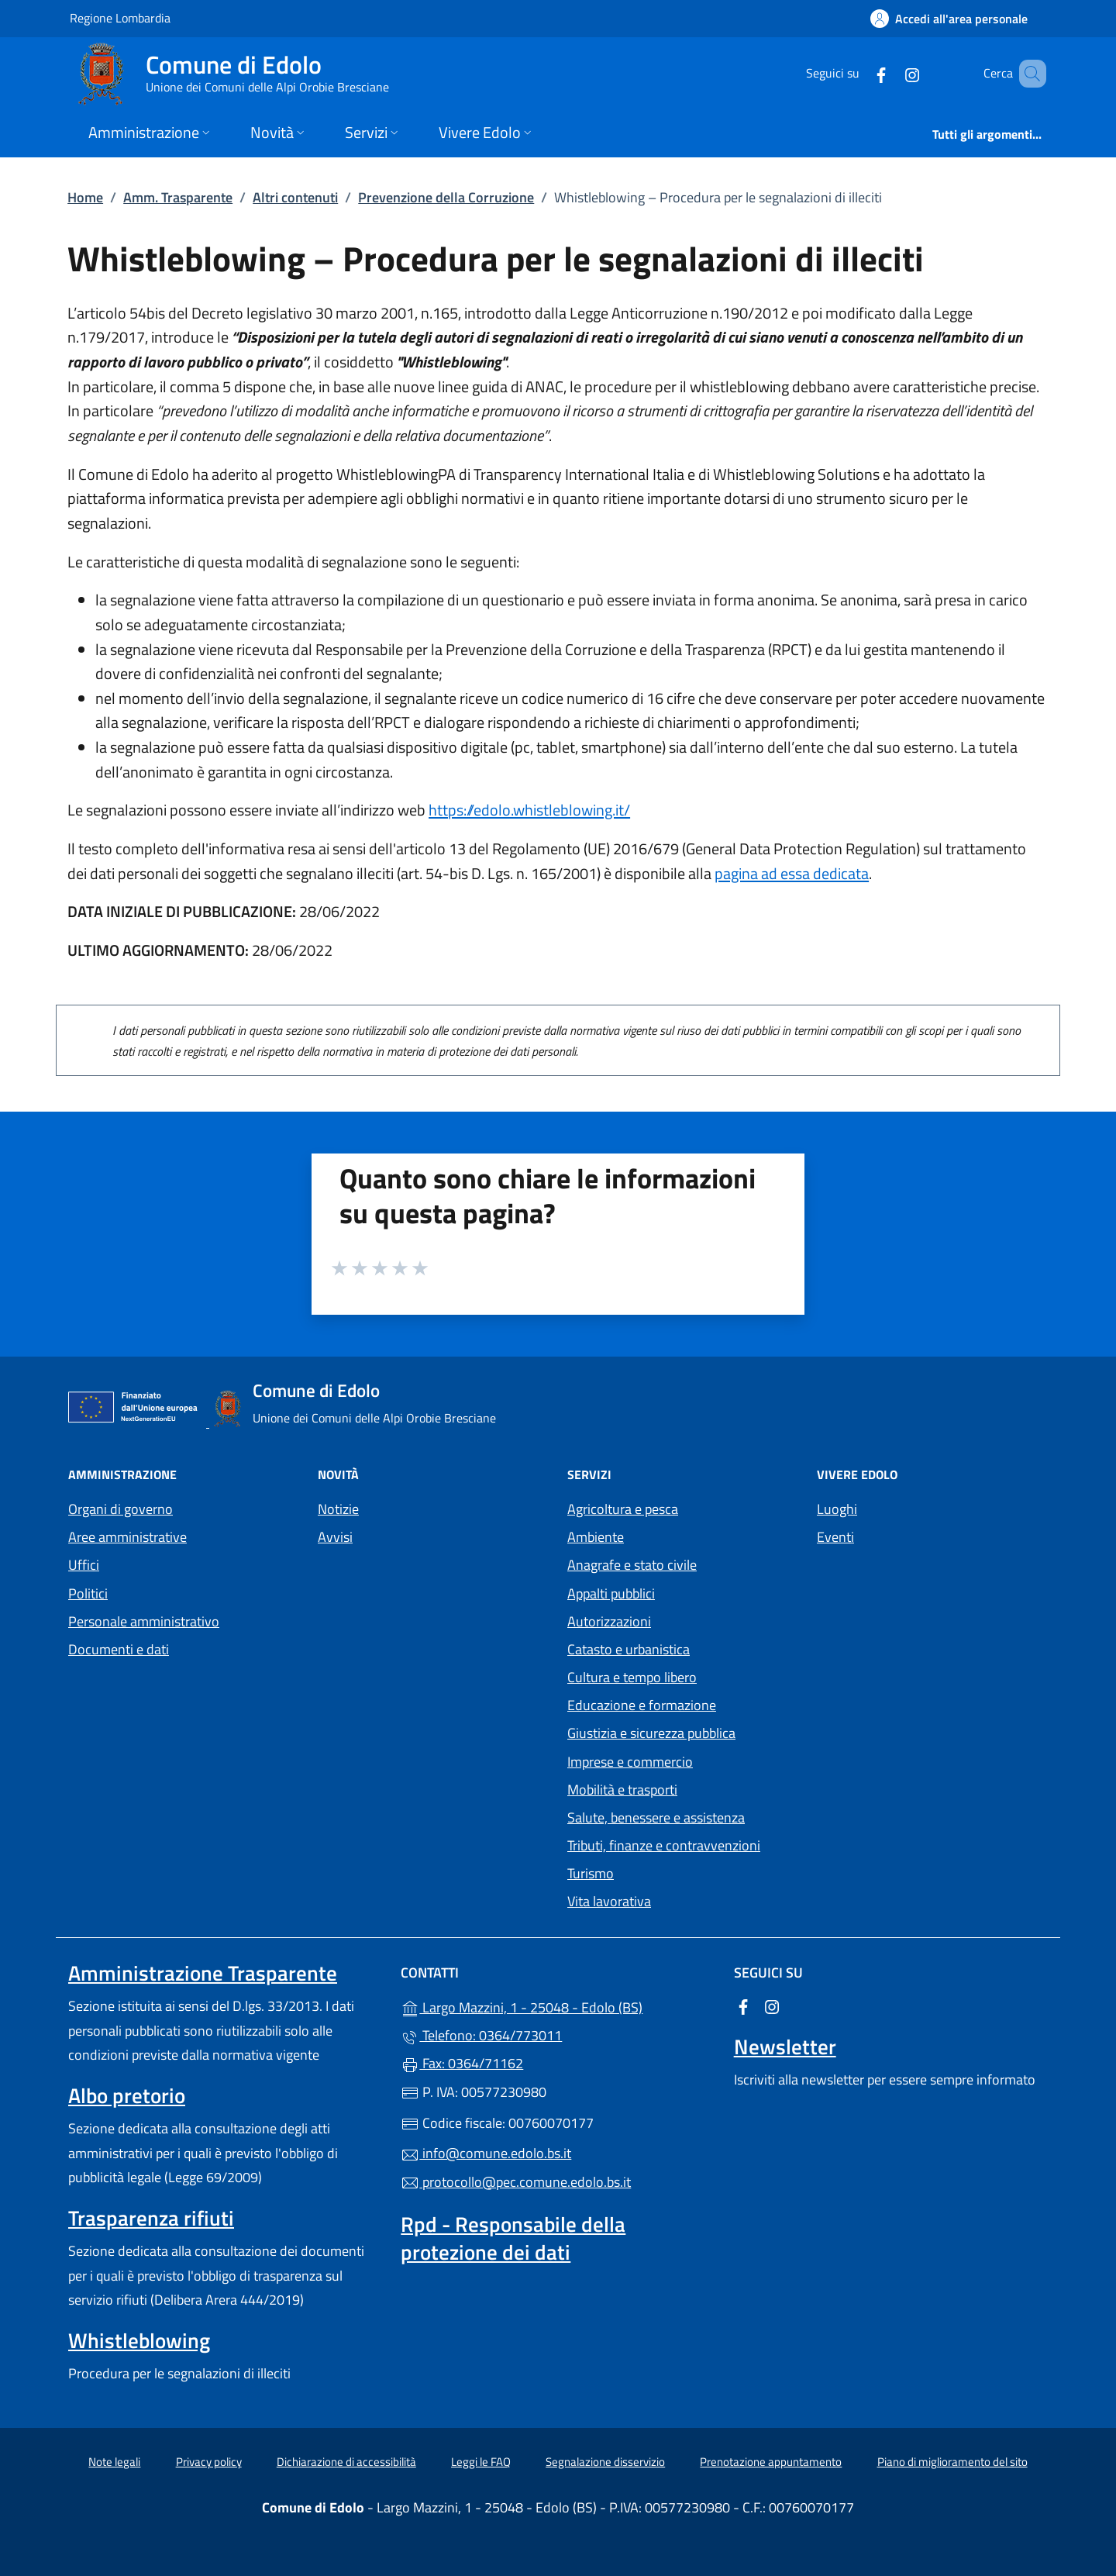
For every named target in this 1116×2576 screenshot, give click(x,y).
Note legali (114, 2462)
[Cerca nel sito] (1027, 73)
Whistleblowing (139, 2340)
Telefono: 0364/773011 (481, 2035)
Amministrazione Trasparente (202, 1973)
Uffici (83, 1564)
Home (85, 197)
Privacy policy (209, 2462)
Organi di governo (120, 1508)
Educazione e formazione (641, 1705)
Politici (88, 1593)
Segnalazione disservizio (605, 2462)
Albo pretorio (126, 2095)
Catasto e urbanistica (628, 1649)
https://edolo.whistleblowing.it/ (529, 810)
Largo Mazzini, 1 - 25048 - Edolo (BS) (558, 2006)
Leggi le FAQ (481, 2462)
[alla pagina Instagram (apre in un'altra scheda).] (889, 73)
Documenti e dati (118, 1649)
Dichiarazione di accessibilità (346, 2462)
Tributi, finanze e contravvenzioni (663, 1845)
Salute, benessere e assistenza (656, 1817)
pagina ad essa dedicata (792, 873)
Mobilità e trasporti (622, 1789)
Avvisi (335, 1536)
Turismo (590, 1873)
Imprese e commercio (630, 1761)
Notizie (338, 1508)
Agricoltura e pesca (622, 1508)
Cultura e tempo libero (632, 1677)
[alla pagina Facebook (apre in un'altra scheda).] (858, 73)
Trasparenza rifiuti (151, 2218)
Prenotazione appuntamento (771, 2462)
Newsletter (785, 2046)
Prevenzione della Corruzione (446, 197)
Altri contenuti (295, 197)
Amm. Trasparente (177, 197)
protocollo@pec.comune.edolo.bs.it (516, 2181)
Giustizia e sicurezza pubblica (651, 1733)
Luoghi (837, 1508)
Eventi (835, 1536)
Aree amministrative (127, 1536)
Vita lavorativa (609, 1901)
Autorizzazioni (609, 1621)
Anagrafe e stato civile (632, 1564)
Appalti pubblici (611, 1593)
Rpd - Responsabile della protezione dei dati (513, 2238)
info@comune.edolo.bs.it (486, 2153)
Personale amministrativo (143, 1621)
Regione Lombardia (120, 17)
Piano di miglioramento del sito (952, 2462)
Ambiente (595, 1536)
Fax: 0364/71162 (462, 2063)
